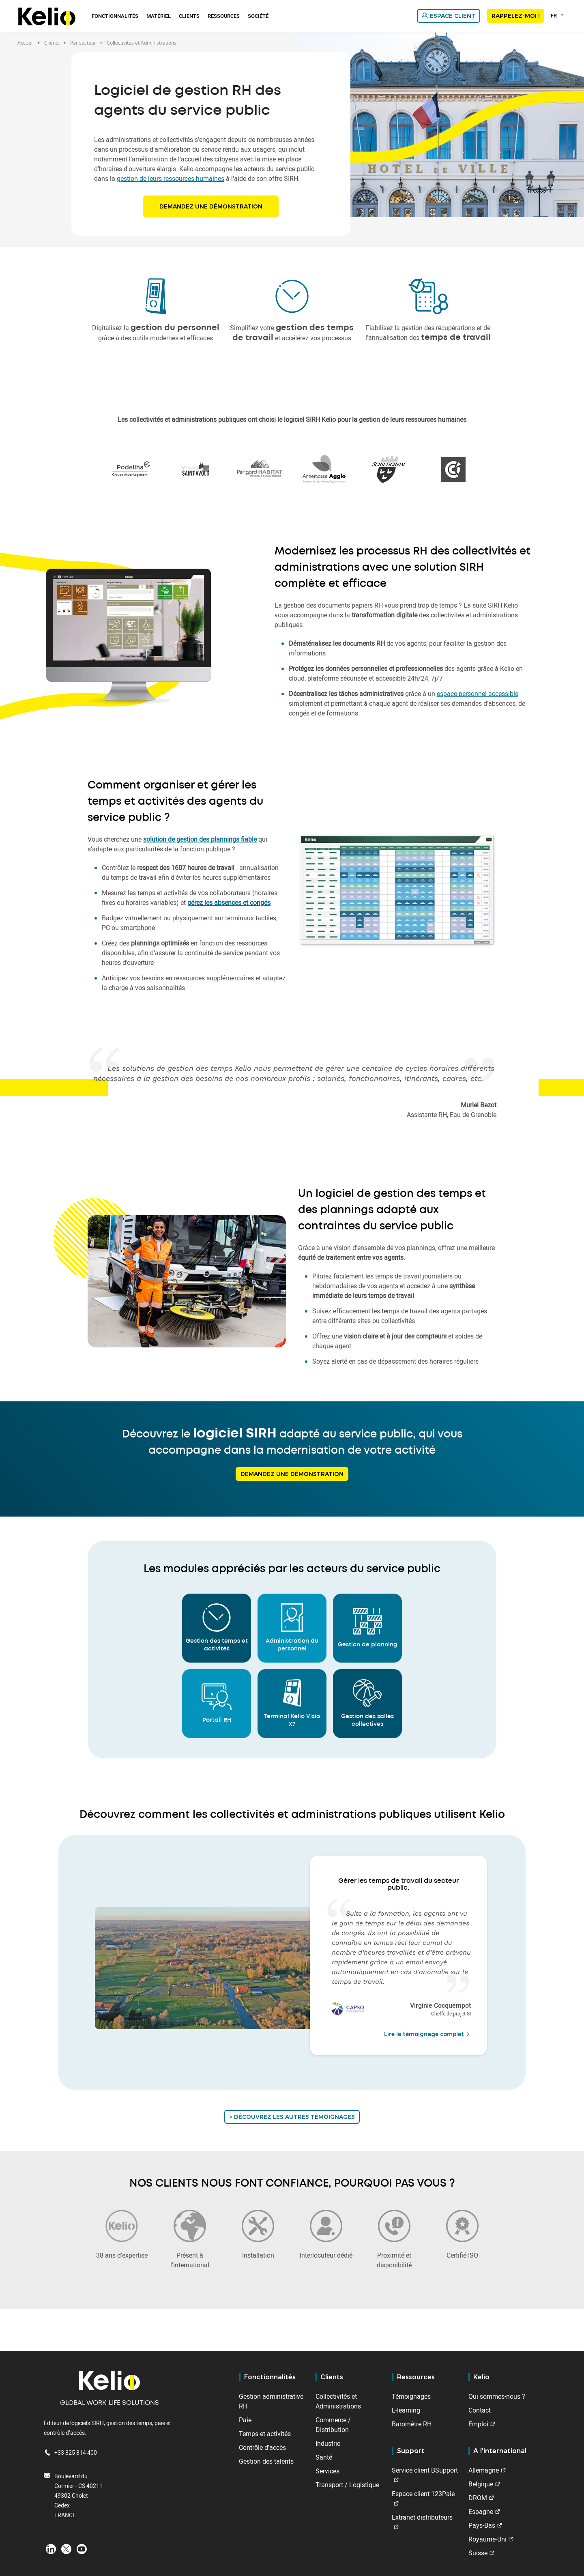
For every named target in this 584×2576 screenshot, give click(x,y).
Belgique (480, 2483)
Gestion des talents (266, 2461)
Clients (189, 15)
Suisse (477, 2552)
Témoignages (411, 2396)
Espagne (480, 2511)
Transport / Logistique (347, 2484)
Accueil (25, 42)
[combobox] (559, 15)
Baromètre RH (412, 2423)
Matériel (158, 15)
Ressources (224, 15)
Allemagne (483, 2470)
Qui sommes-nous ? (496, 2396)
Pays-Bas (481, 2525)
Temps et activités (265, 2433)
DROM (477, 2497)
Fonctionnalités (115, 15)
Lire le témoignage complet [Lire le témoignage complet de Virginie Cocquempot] (427, 2034)
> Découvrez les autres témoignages (292, 2117)
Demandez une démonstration (210, 206)
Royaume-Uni (487, 2539)
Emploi (478, 2423)
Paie (245, 2419)
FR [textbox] (554, 15)
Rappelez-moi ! (515, 15)
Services (327, 2470)
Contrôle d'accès (262, 2447)
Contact (479, 2410)
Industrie (328, 2443)
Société (258, 15)
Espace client (452, 15)
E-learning (406, 2410)
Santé (324, 2457)
